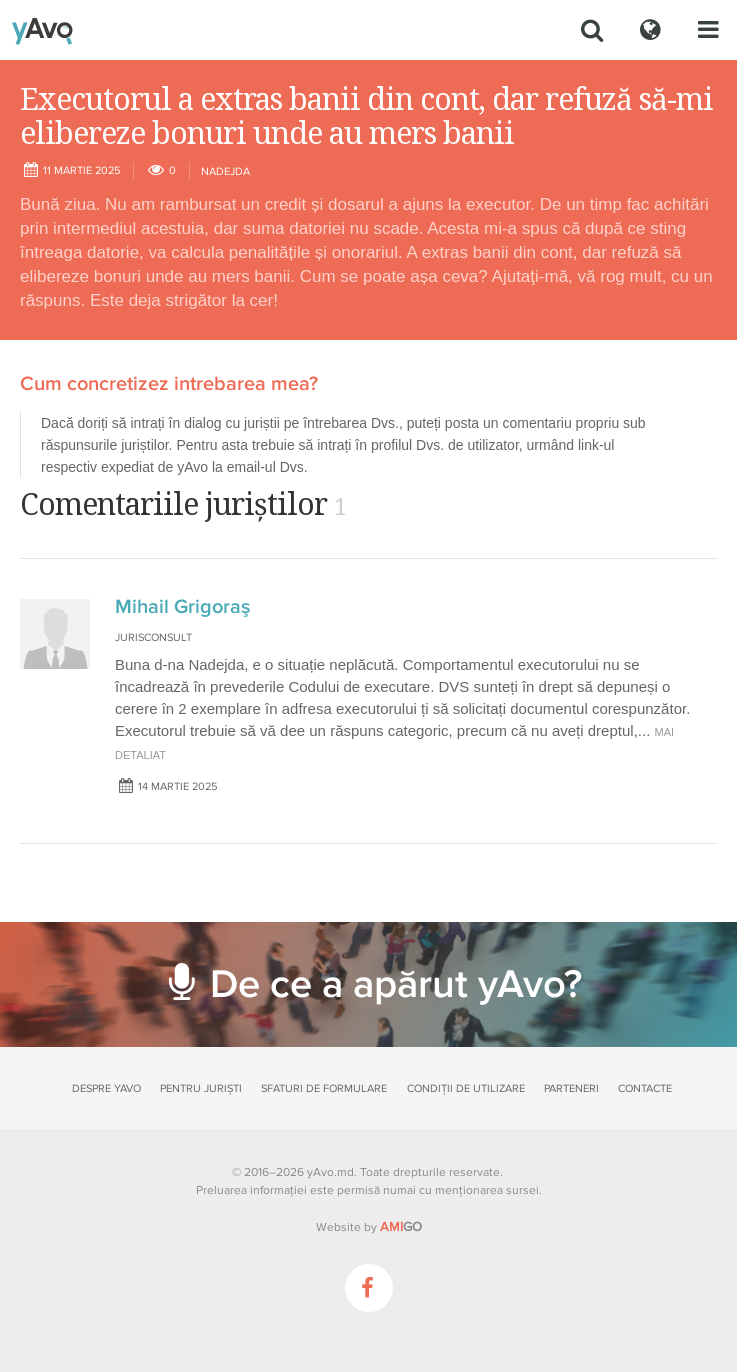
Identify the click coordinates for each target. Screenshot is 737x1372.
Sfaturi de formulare (324, 1088)
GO (401, 1227)
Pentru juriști (201, 1088)
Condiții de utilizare (466, 1088)
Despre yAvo (106, 1088)
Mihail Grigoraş (182, 607)
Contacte (645, 1088)
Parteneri (571, 1088)
